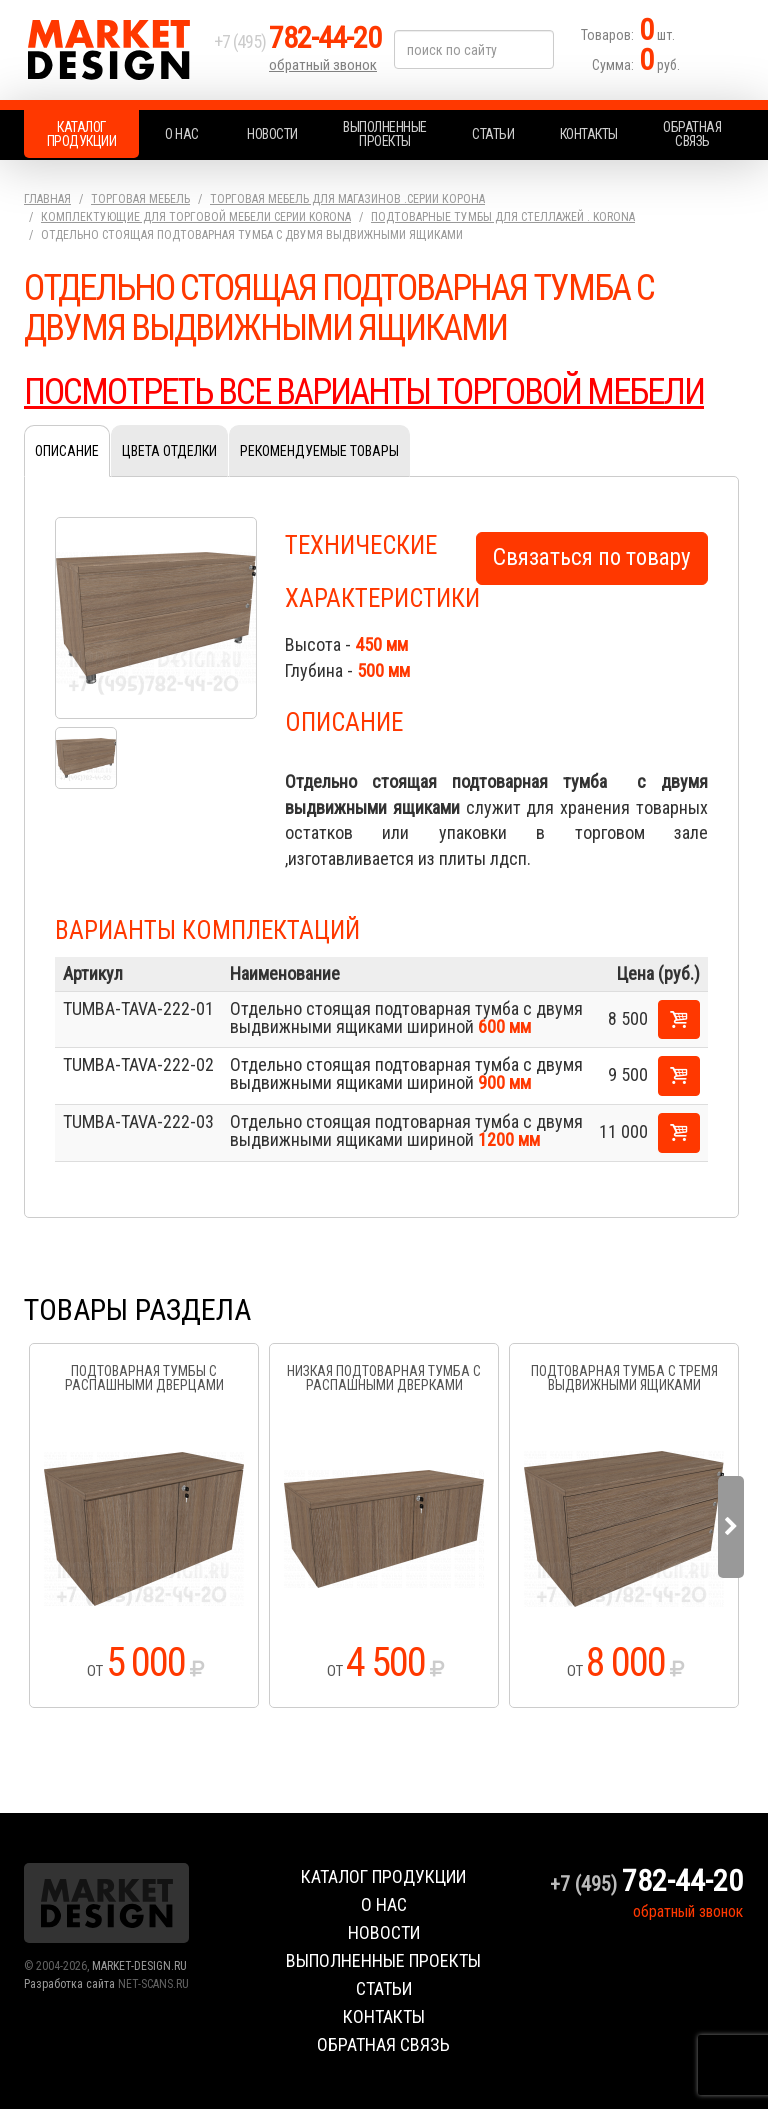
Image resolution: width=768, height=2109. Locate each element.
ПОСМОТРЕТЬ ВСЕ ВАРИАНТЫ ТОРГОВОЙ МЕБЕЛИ (364, 392)
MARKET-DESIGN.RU (139, 1966)
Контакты (589, 134)
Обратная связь (692, 134)
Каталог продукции (82, 134)
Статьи (493, 134)
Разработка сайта (69, 1984)
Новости (272, 134)
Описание (67, 451)
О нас (182, 134)
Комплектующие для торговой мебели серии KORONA (196, 217)
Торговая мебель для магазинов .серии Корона (347, 199)
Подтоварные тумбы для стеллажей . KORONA (503, 217)
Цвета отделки (169, 451)
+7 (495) (298, 41)
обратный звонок (323, 65)
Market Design (114, 50)
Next (731, 1527)
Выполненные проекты (385, 134)
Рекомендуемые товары (319, 451)
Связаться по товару (592, 557)
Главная (47, 199)
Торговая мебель (140, 199)
